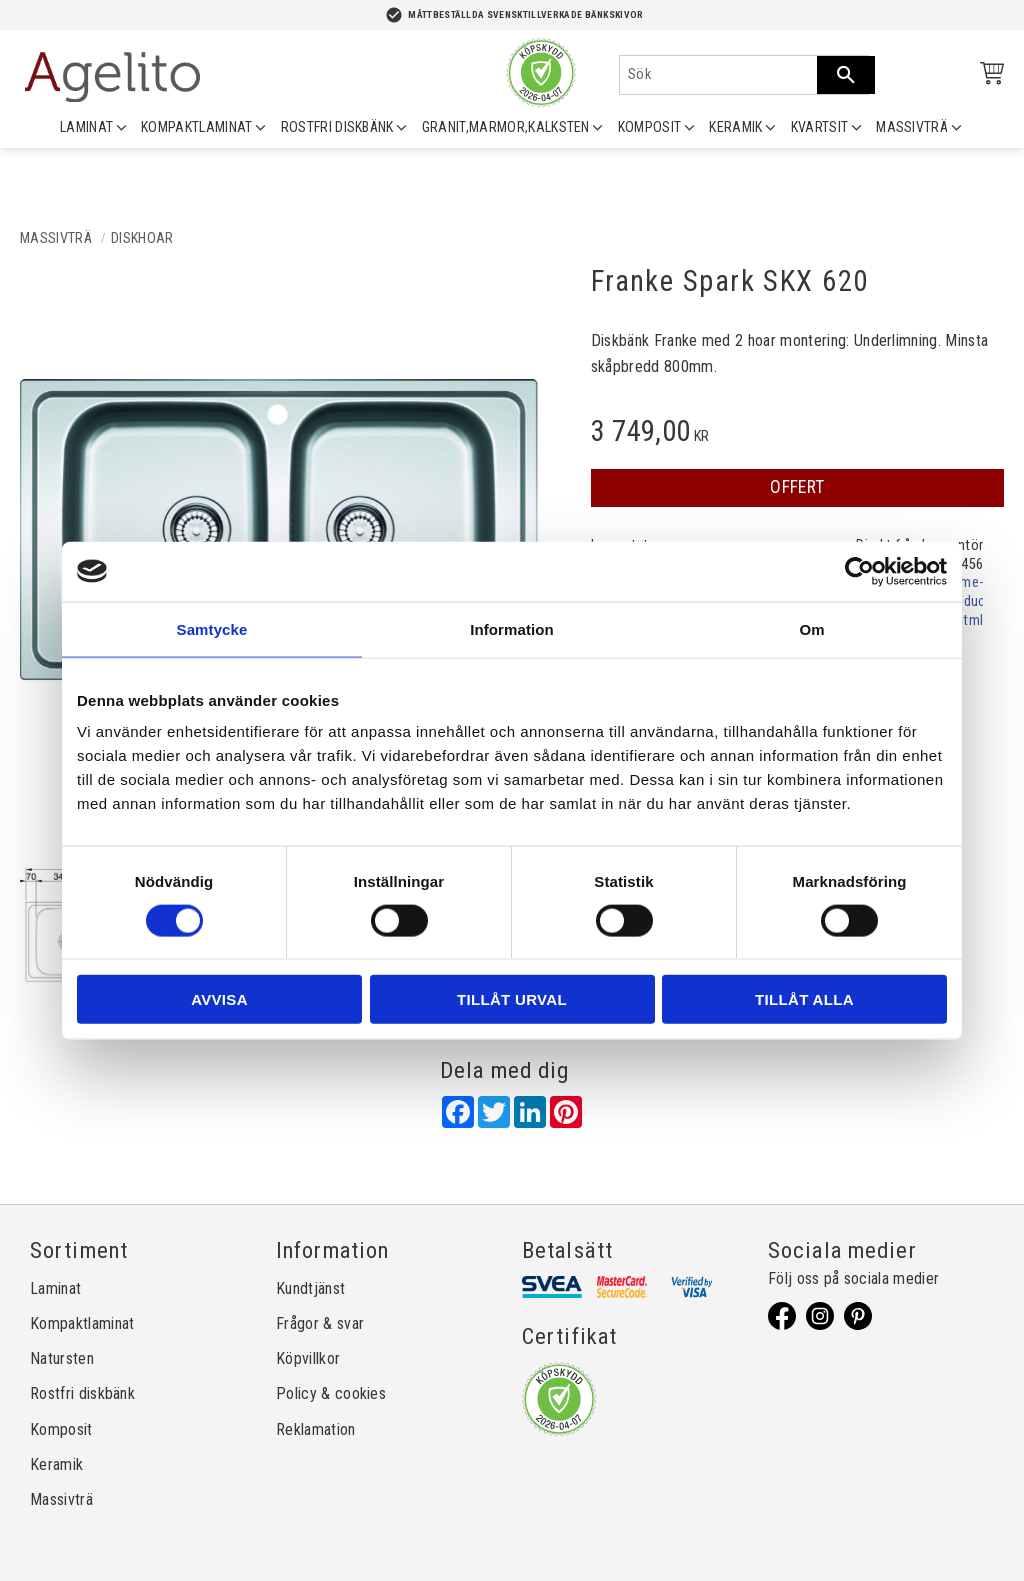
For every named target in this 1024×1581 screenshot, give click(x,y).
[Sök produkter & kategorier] (718, 75)
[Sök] (846, 75)
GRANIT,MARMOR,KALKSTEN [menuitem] (506, 127)
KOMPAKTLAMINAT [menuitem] (196, 127)
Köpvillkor (308, 1358)
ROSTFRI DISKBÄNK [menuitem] (337, 127)
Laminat (55, 1288)
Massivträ (61, 1499)
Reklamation (316, 1429)
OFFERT (797, 487)
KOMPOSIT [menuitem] (650, 127)
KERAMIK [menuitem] (735, 127)
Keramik (56, 1464)
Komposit (61, 1429)
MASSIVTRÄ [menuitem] (912, 127)
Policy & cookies (331, 1393)
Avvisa (219, 999)
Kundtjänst (310, 1288)
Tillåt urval (512, 999)
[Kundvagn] (988, 76)
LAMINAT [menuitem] (86, 127)
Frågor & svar (320, 1323)
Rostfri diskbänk (82, 1393)
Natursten (62, 1358)
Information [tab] (512, 628)
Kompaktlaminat (82, 1323)
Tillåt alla (804, 999)
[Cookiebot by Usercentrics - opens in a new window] (859, 571)
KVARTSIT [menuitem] (820, 127)
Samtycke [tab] (212, 628)
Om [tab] (811, 628)
